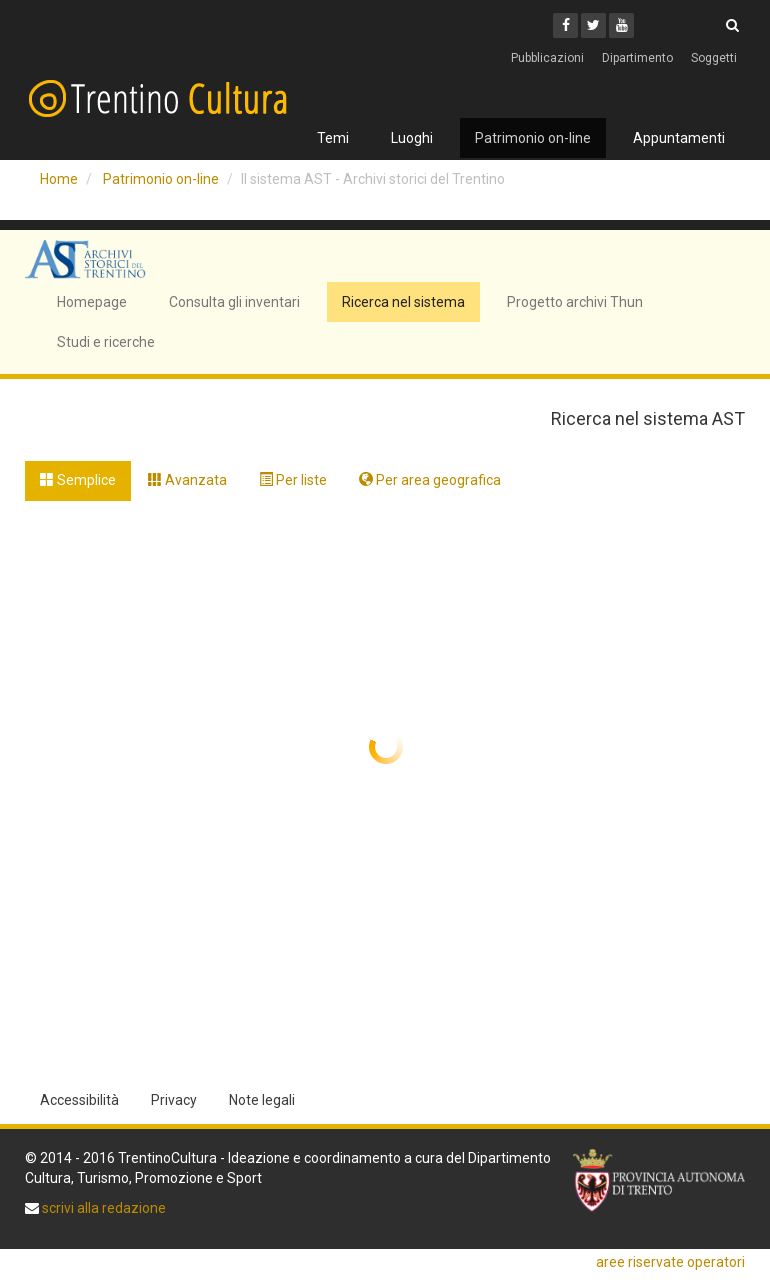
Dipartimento (637, 58)
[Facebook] (565, 25)
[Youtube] (621, 25)
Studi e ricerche (106, 342)
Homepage (92, 302)
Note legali (262, 1100)
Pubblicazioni (547, 58)
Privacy (174, 1100)
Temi (333, 138)
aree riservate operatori (670, 1262)
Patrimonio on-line (533, 138)
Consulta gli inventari (234, 302)
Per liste (293, 480)
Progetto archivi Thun (575, 302)
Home (59, 179)
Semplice (78, 480)
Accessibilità (79, 1100)
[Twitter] (593, 25)
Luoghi (412, 138)
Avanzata (187, 480)
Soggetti (714, 58)
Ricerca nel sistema (403, 302)
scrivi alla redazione (102, 1208)
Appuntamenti (679, 138)
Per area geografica (430, 480)
